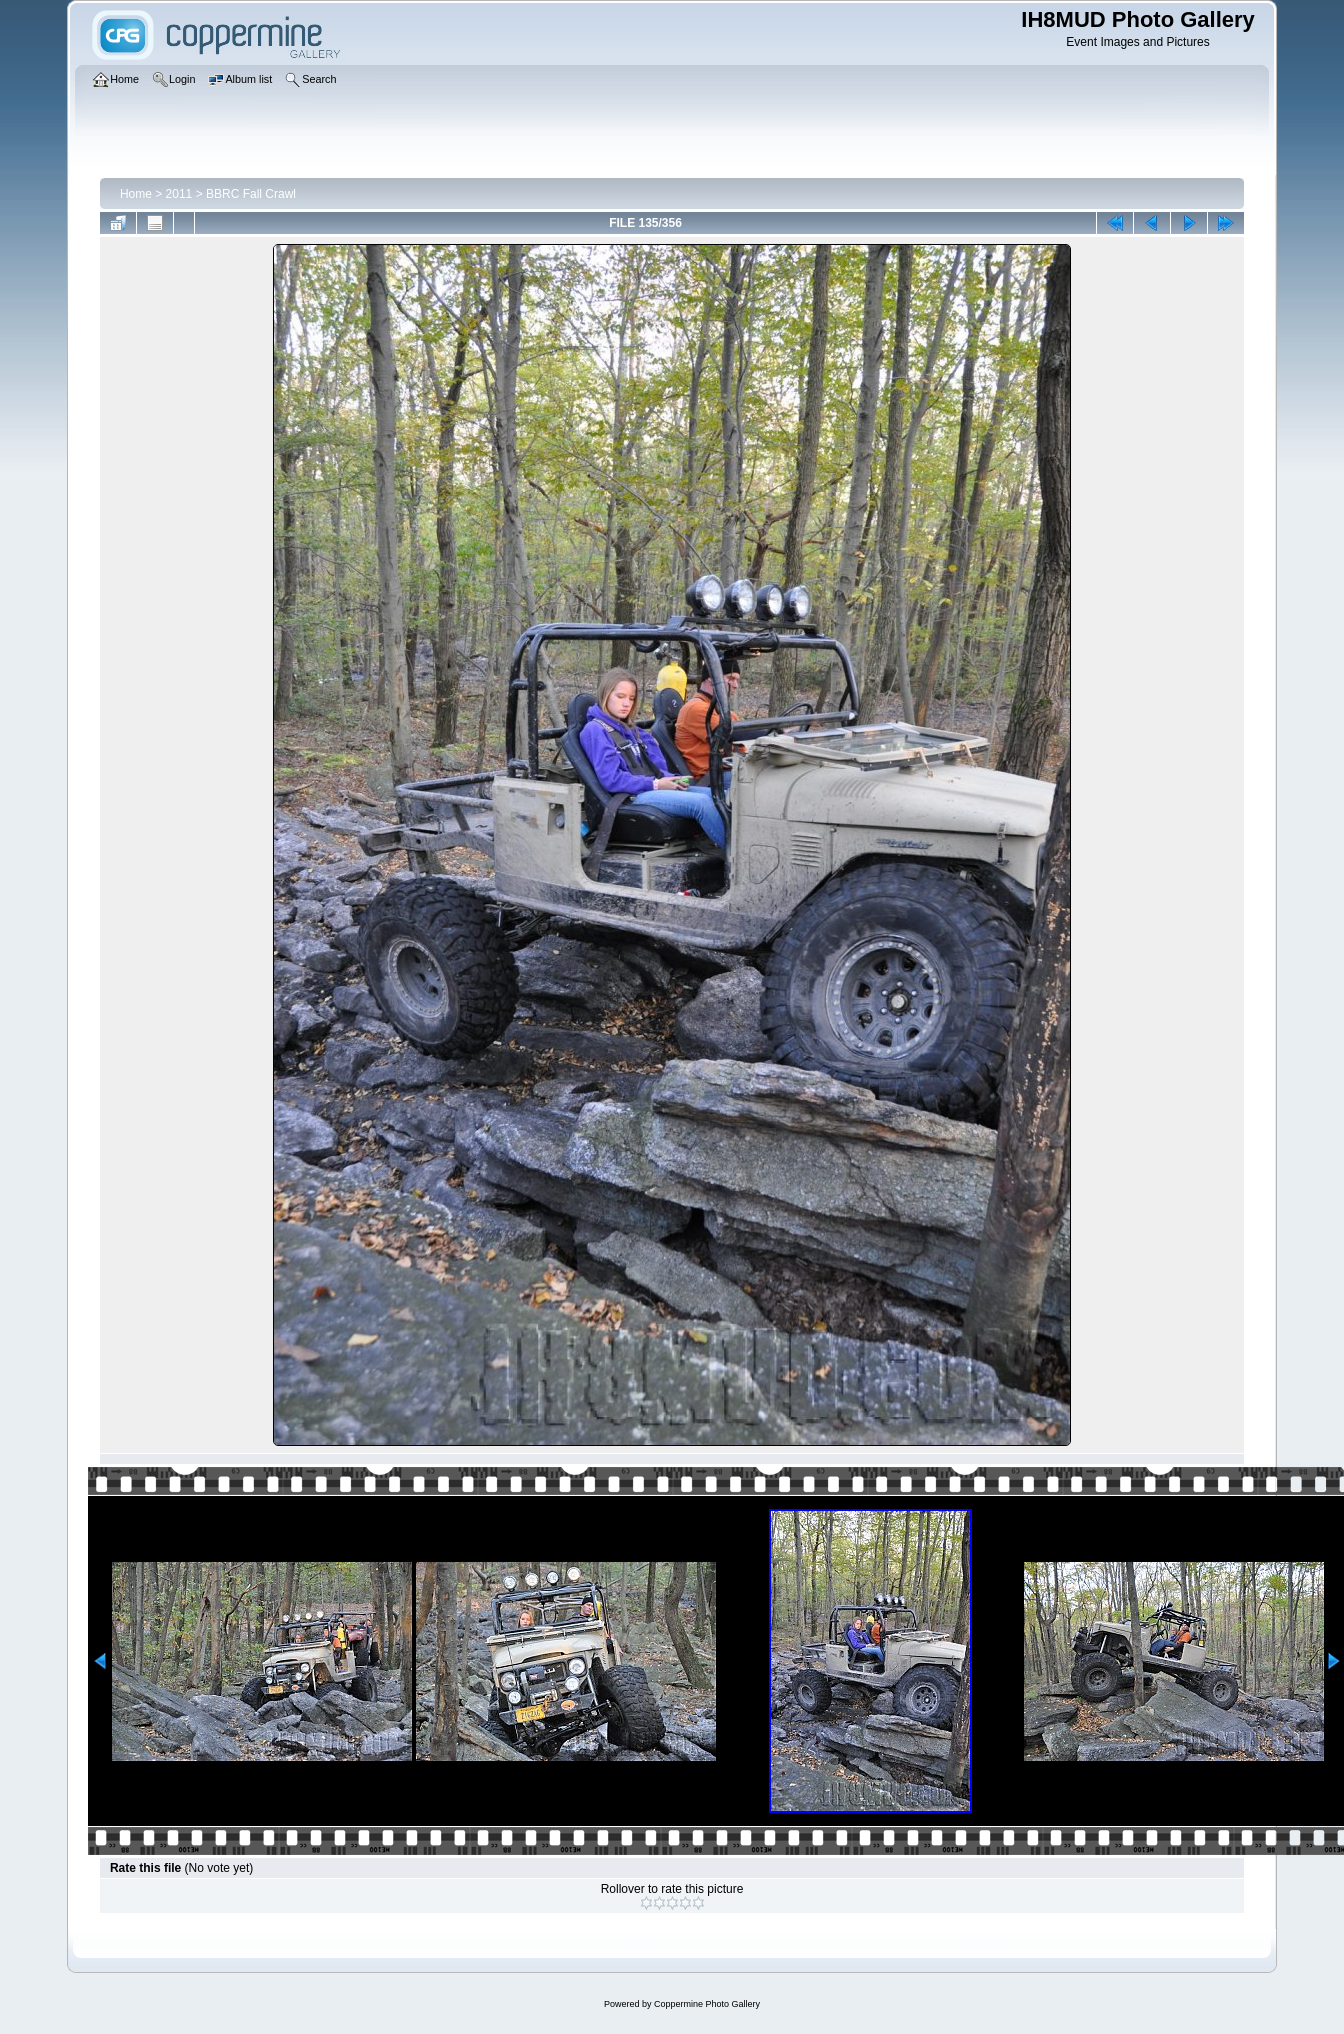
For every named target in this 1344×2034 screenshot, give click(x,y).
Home (136, 194)
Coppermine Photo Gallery (707, 2004)
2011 (179, 194)
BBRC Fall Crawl (251, 194)
